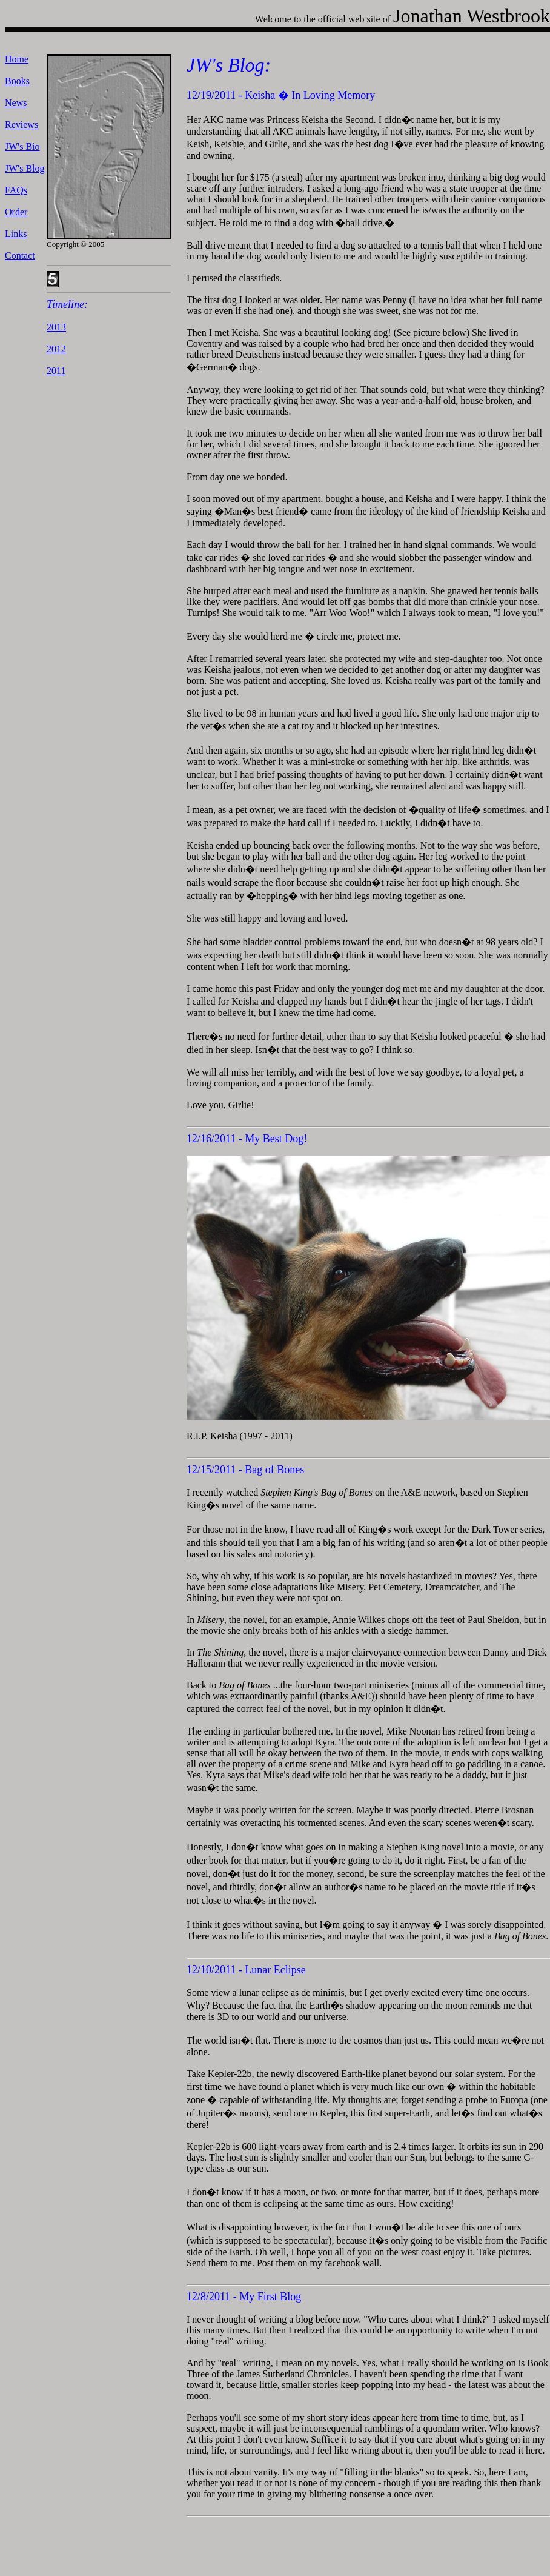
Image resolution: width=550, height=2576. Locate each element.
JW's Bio (22, 146)
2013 (56, 327)
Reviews (21, 124)
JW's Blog (25, 168)
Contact (20, 255)
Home (16, 59)
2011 (56, 371)
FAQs (16, 190)
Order (16, 212)
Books (17, 81)
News (16, 103)
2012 (56, 349)
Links (16, 234)
